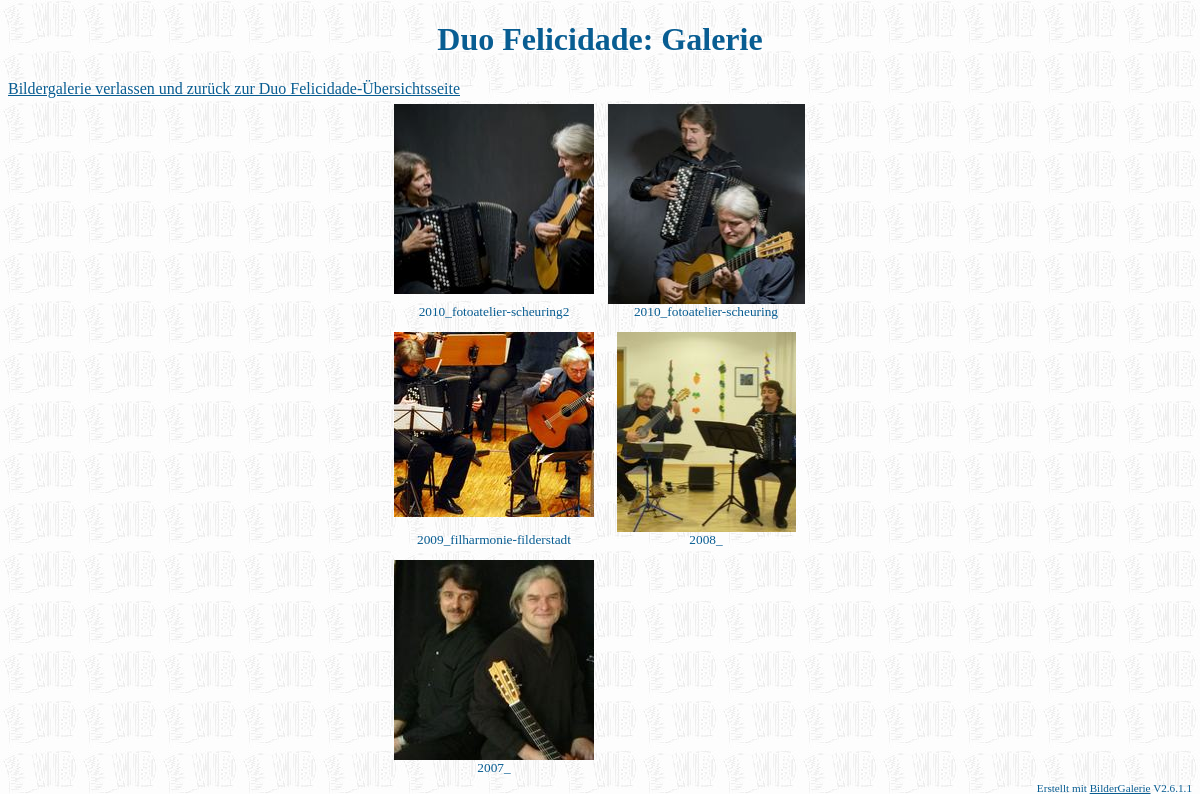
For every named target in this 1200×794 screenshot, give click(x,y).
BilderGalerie (1120, 788)
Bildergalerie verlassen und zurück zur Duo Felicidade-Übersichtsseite (234, 88)
